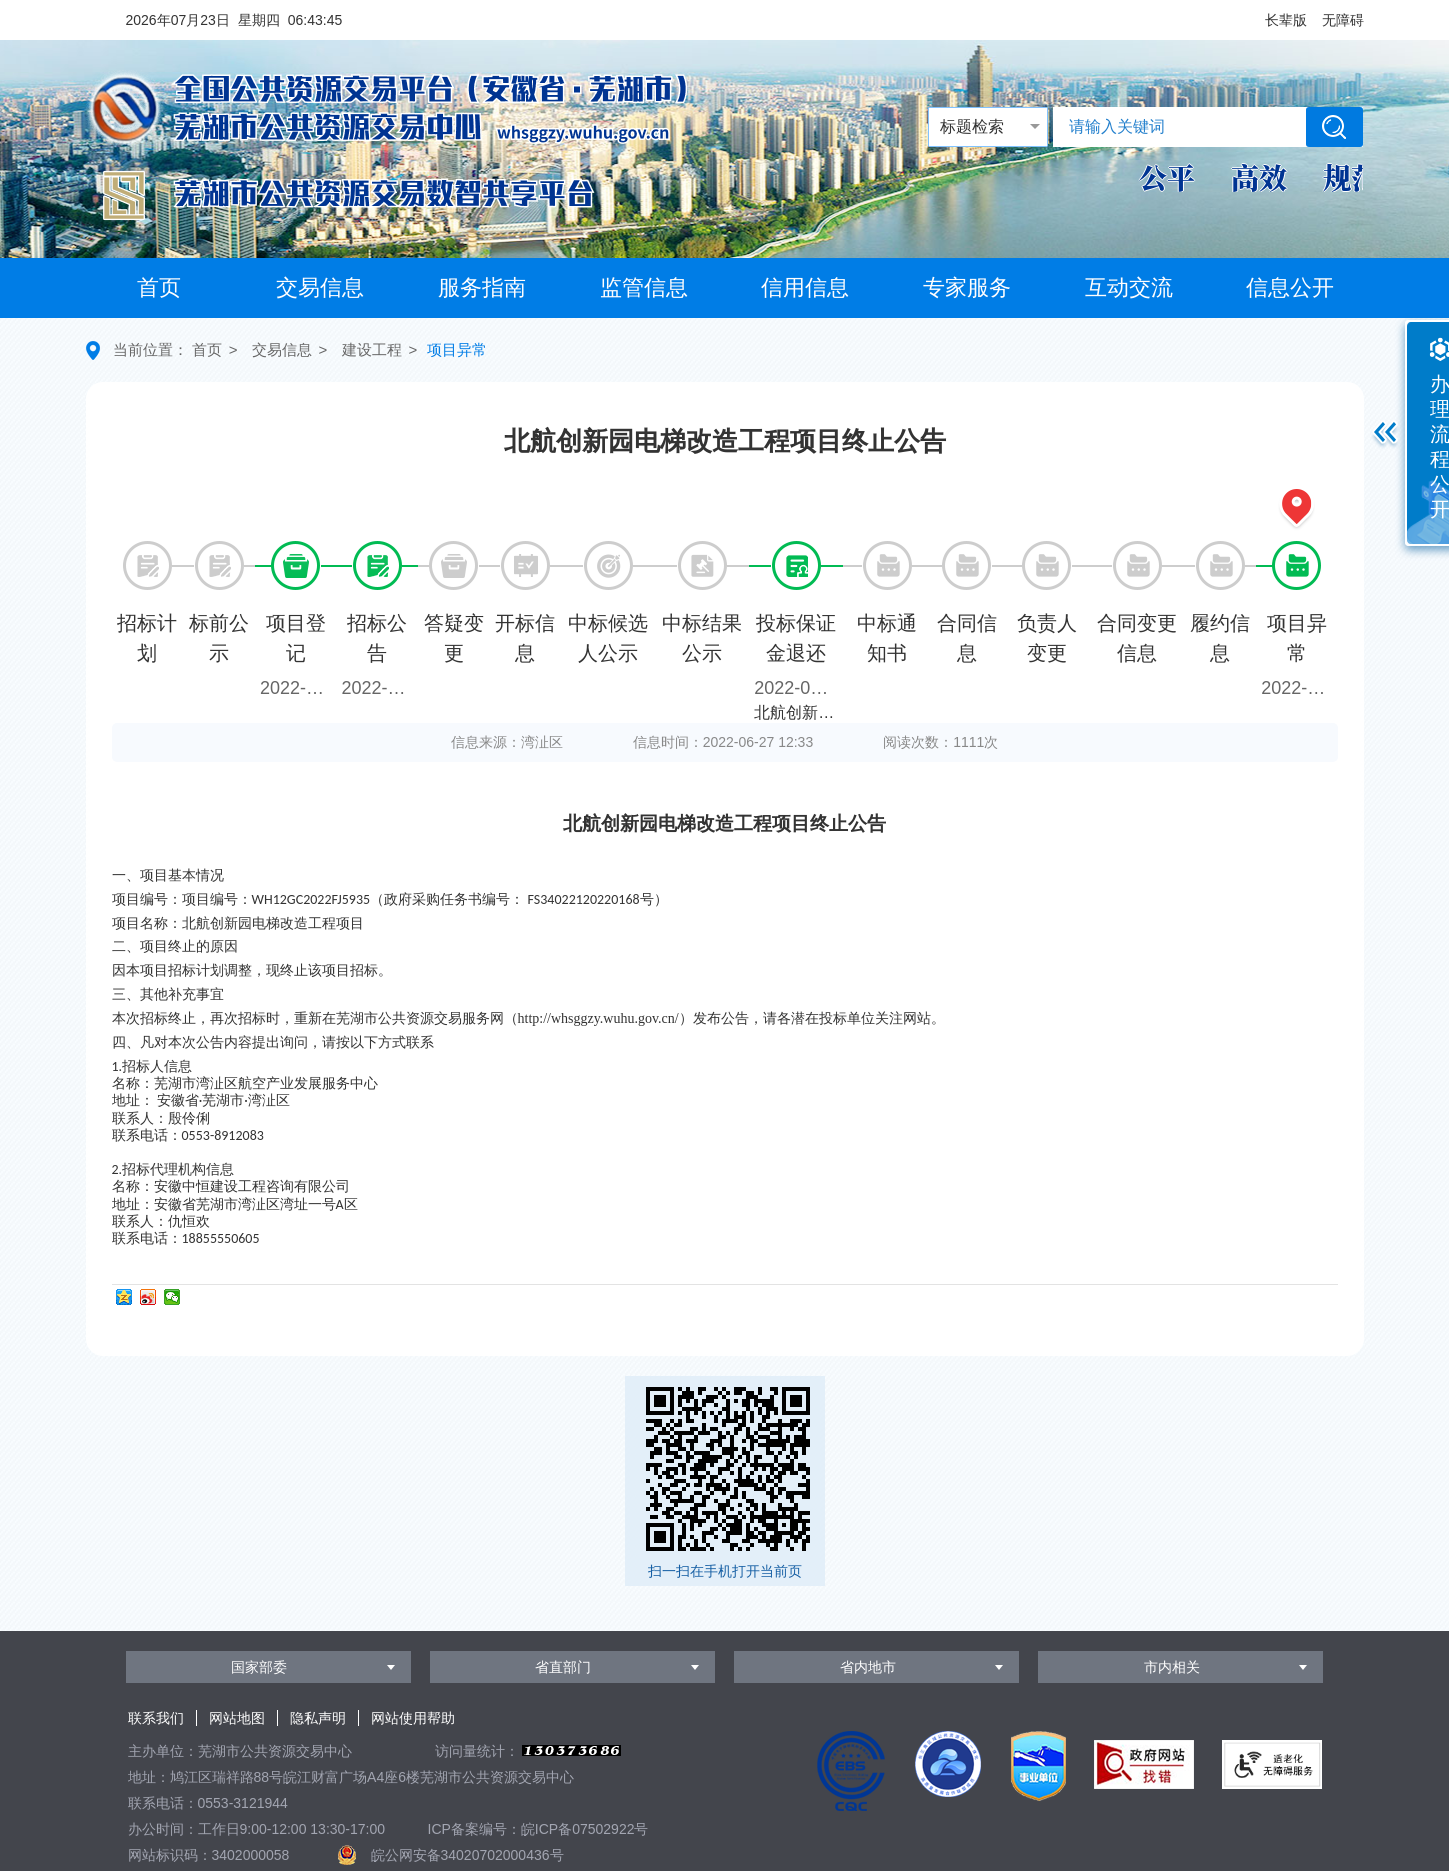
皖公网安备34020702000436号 (467, 1855)
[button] (1286, 20)
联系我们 (156, 1718)
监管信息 (644, 287)
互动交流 (1129, 287)
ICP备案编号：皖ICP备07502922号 (538, 1829)
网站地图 (237, 1718)
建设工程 (372, 349)
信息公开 (1290, 287)
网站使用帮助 (413, 1718)
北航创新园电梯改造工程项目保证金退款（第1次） (798, 712)
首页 (159, 287)
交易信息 (320, 287)
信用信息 (805, 287)
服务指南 (482, 287)
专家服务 (967, 287)
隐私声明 (318, 1718)
